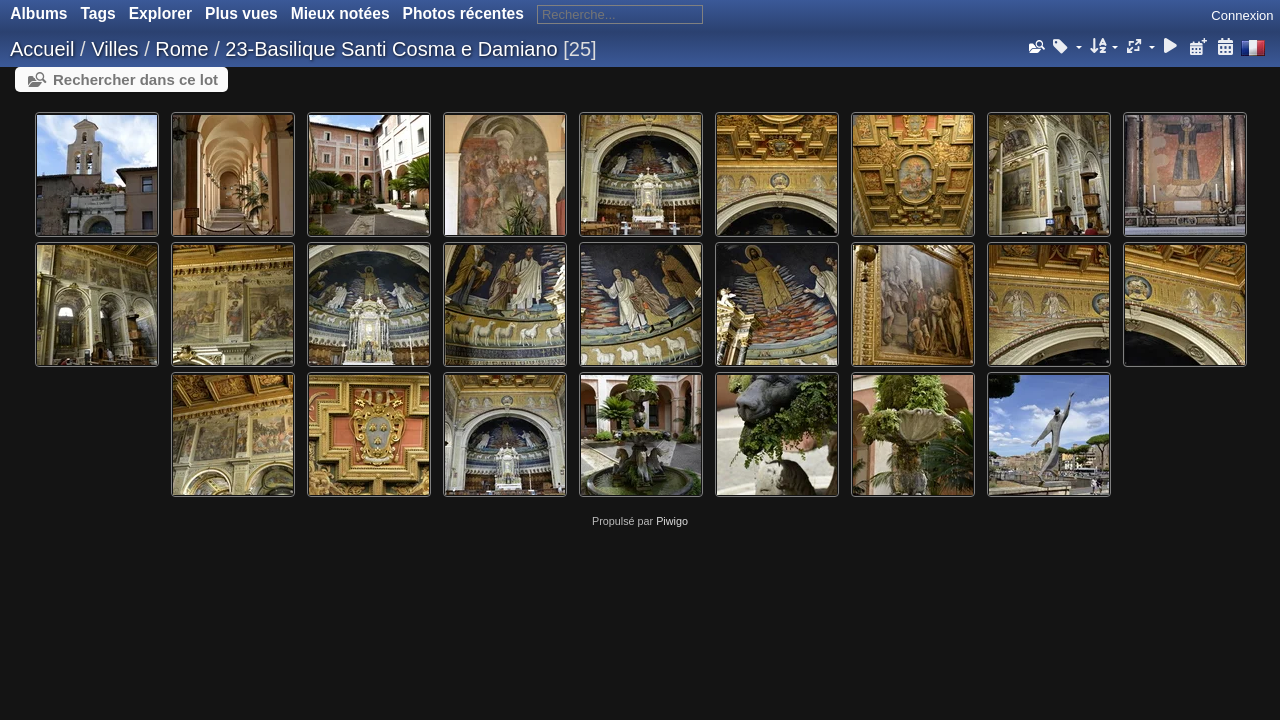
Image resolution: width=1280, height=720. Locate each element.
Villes (114, 49)
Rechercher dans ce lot (135, 79)
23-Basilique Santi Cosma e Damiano (391, 49)
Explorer (160, 13)
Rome (181, 49)
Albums (38, 13)
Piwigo (672, 521)
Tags (97, 13)
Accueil (42, 49)
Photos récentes (463, 13)
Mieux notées (340, 13)
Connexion (1242, 15)
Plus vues (241, 13)
